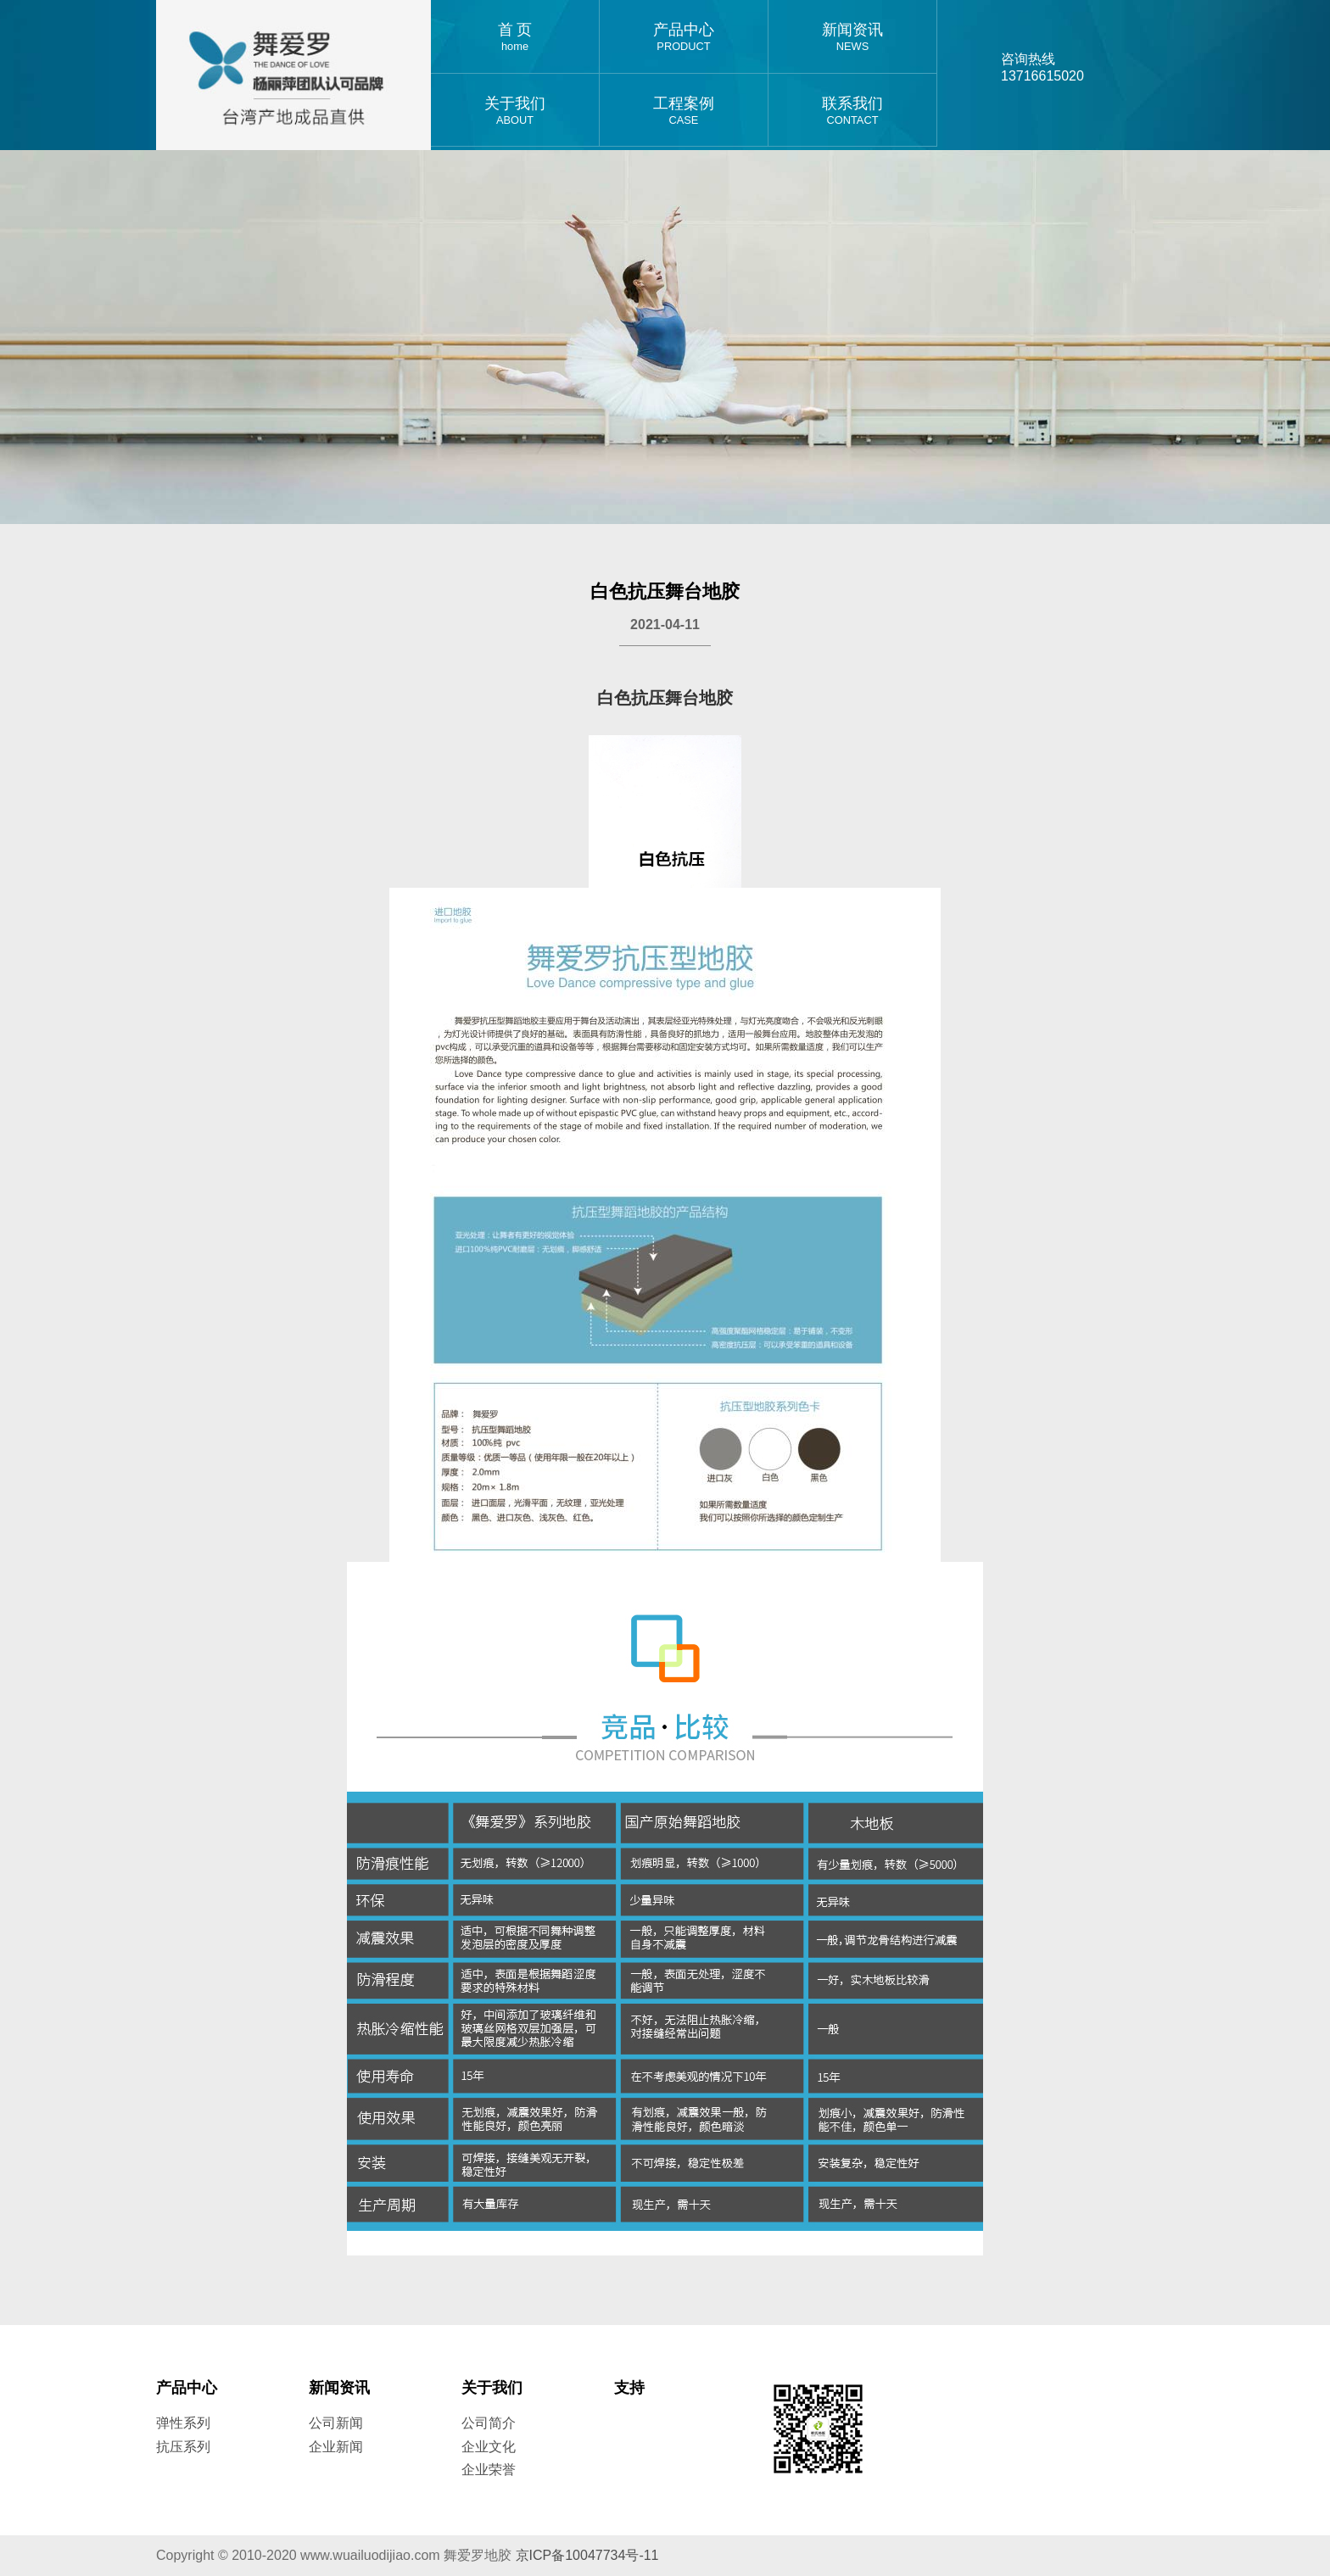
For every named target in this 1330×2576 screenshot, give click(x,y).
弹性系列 (183, 2423)
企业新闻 (336, 2446)
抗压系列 (183, 2446)
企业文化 (488, 2446)
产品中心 (684, 37)
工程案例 (684, 110)
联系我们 (852, 110)
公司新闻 (336, 2423)
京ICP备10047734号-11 (587, 2555)
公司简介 (488, 2423)
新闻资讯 (852, 37)
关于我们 (515, 110)
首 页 (515, 37)
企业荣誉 (488, 2469)
